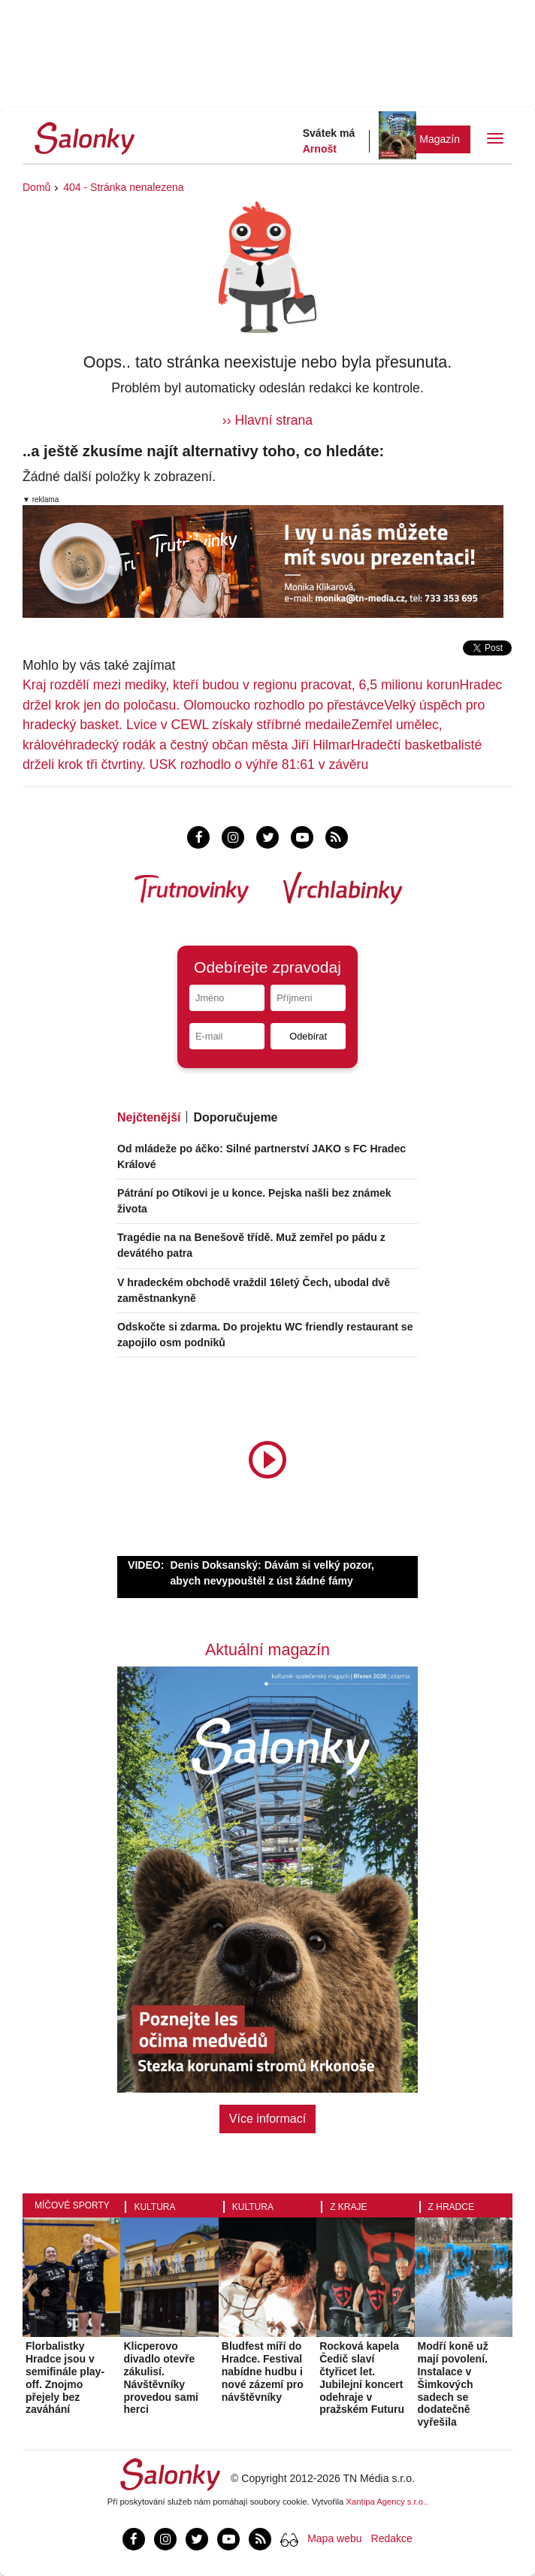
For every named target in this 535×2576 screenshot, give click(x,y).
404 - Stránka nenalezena (123, 187)
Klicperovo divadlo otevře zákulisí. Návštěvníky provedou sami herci (160, 2377)
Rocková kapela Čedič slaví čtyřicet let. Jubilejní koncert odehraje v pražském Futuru (361, 2377)
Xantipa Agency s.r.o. (386, 2501)
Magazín (439, 139)
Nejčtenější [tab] (148, 1117)
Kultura (154, 2207)
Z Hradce (451, 2207)
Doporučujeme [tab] (235, 1117)
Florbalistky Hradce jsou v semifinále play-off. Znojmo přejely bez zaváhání (65, 2377)
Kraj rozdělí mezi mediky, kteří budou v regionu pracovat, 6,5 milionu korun (241, 684)
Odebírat (308, 1036)
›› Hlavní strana (267, 420)
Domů (36, 187)
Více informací (267, 2118)
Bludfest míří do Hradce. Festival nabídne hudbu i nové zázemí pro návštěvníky (263, 2371)
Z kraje (348, 2207)
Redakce (392, 2538)
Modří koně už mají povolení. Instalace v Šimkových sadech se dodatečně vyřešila (453, 2384)
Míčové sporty (72, 2205)
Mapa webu (334, 2538)
